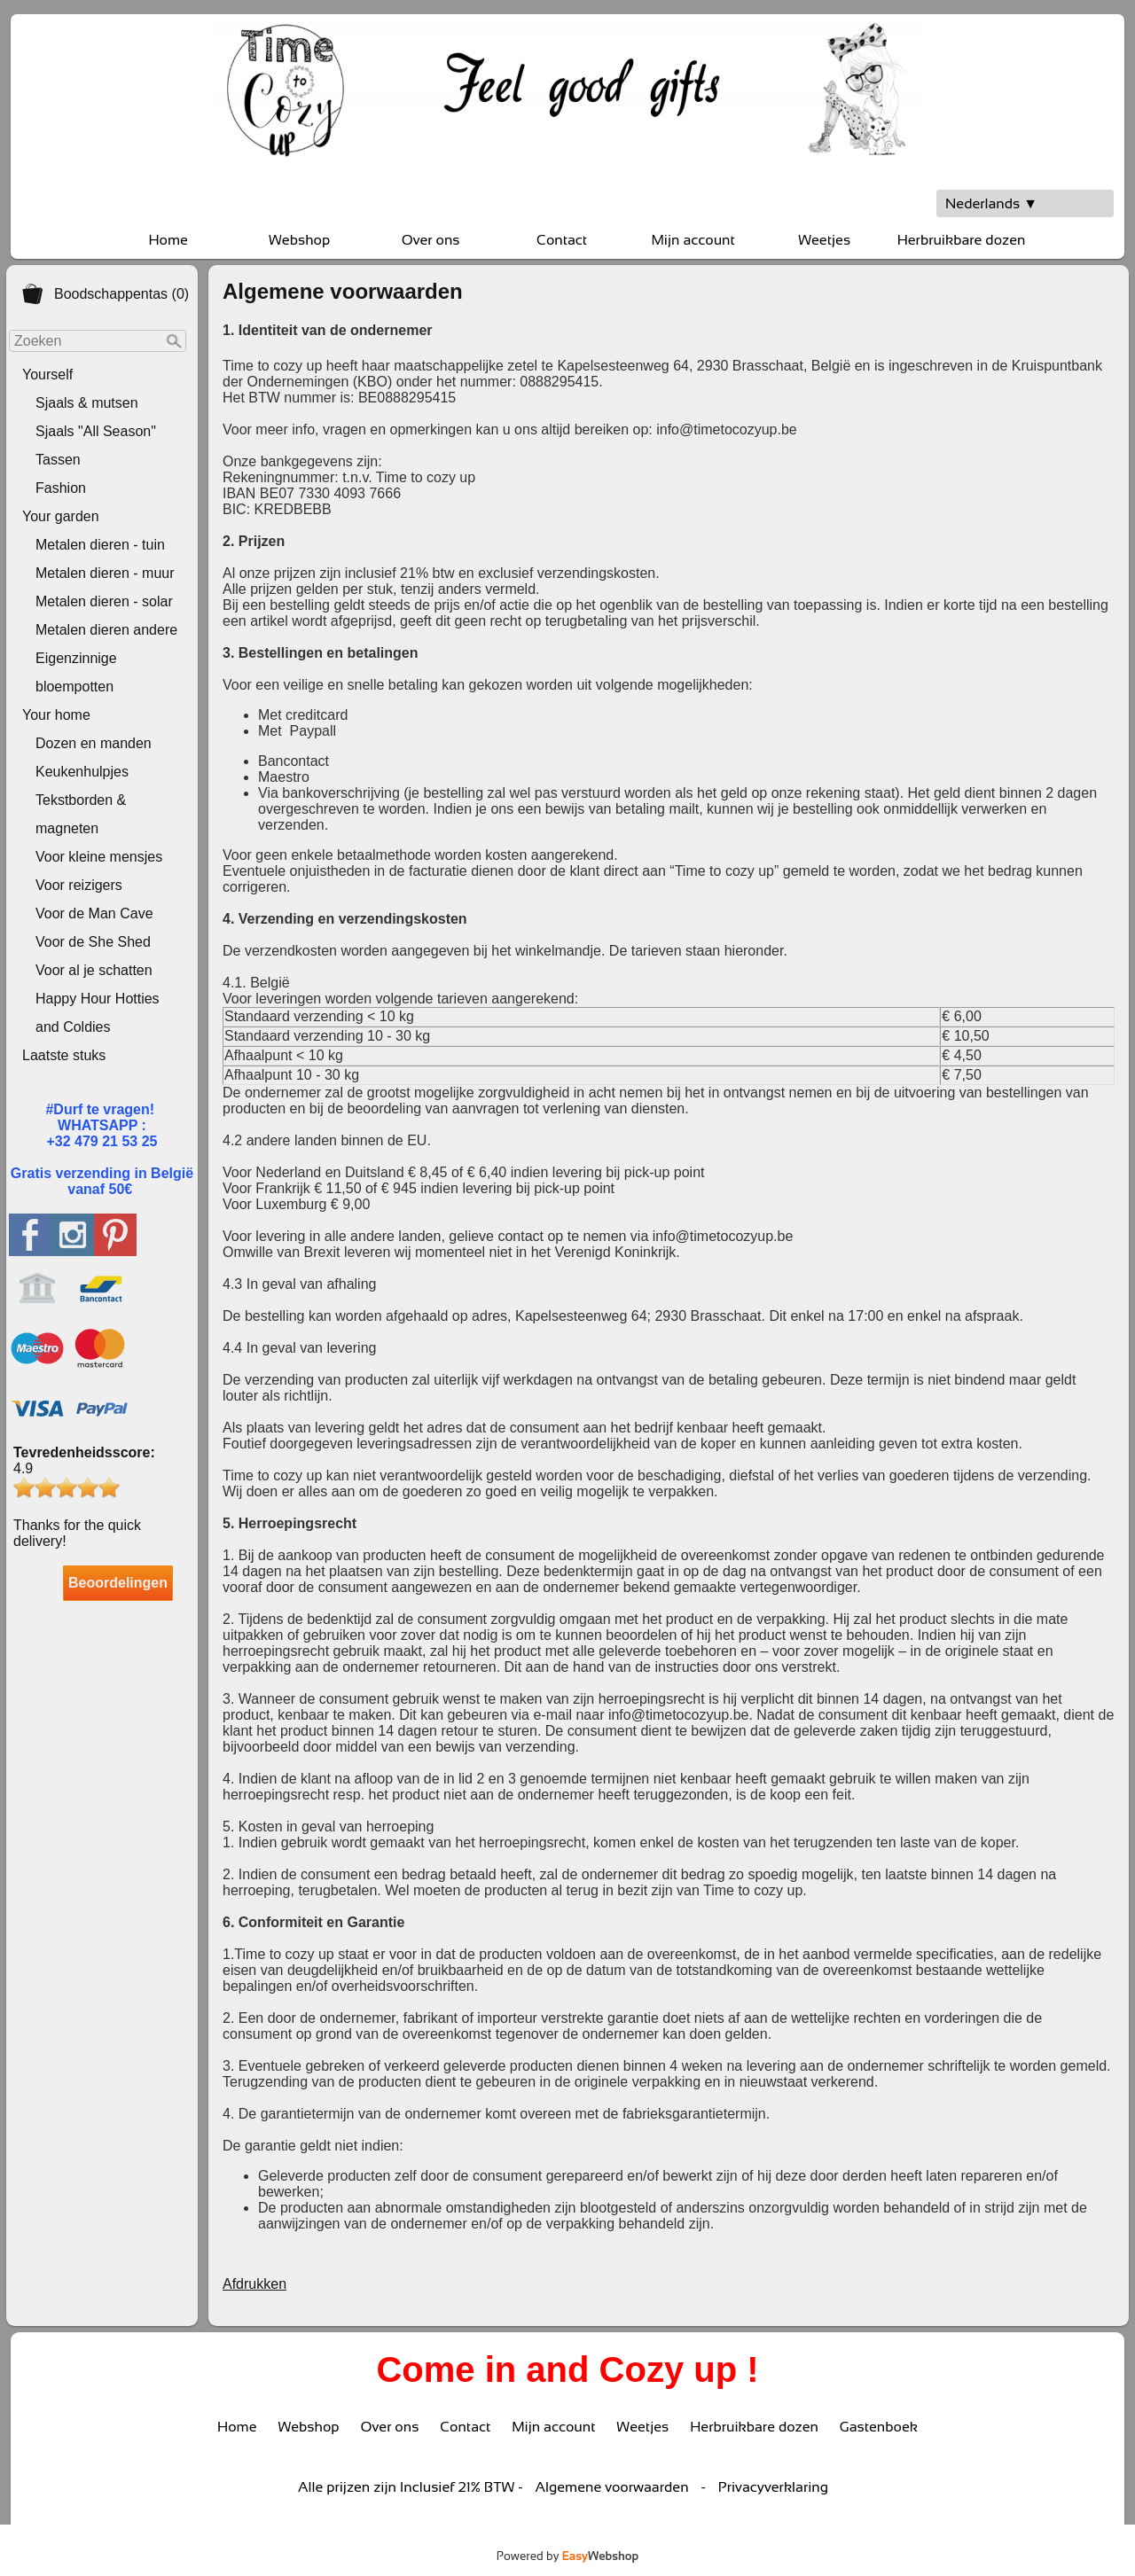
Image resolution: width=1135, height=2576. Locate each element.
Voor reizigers (78, 885)
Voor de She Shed (93, 941)
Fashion (60, 488)
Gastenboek (879, 2426)
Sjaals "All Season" (95, 431)
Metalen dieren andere (106, 629)
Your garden (60, 516)
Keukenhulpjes (82, 771)
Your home (56, 714)
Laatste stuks (64, 1055)
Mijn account (692, 239)
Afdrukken (254, 2283)
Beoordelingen (118, 1582)
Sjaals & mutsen (86, 402)
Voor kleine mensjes (98, 856)
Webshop (299, 239)
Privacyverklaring (773, 2486)
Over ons (431, 239)
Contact (561, 239)
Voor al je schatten (94, 970)
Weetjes (824, 239)
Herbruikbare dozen (961, 239)
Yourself (47, 374)
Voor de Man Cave (94, 913)
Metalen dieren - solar (104, 601)
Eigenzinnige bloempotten (76, 672)
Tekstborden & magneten (80, 814)
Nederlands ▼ (991, 203)
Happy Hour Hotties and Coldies (97, 1012)
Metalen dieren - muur (105, 573)
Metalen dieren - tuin (100, 544)
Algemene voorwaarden (612, 2486)
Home (167, 239)
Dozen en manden (93, 743)
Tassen (58, 459)
